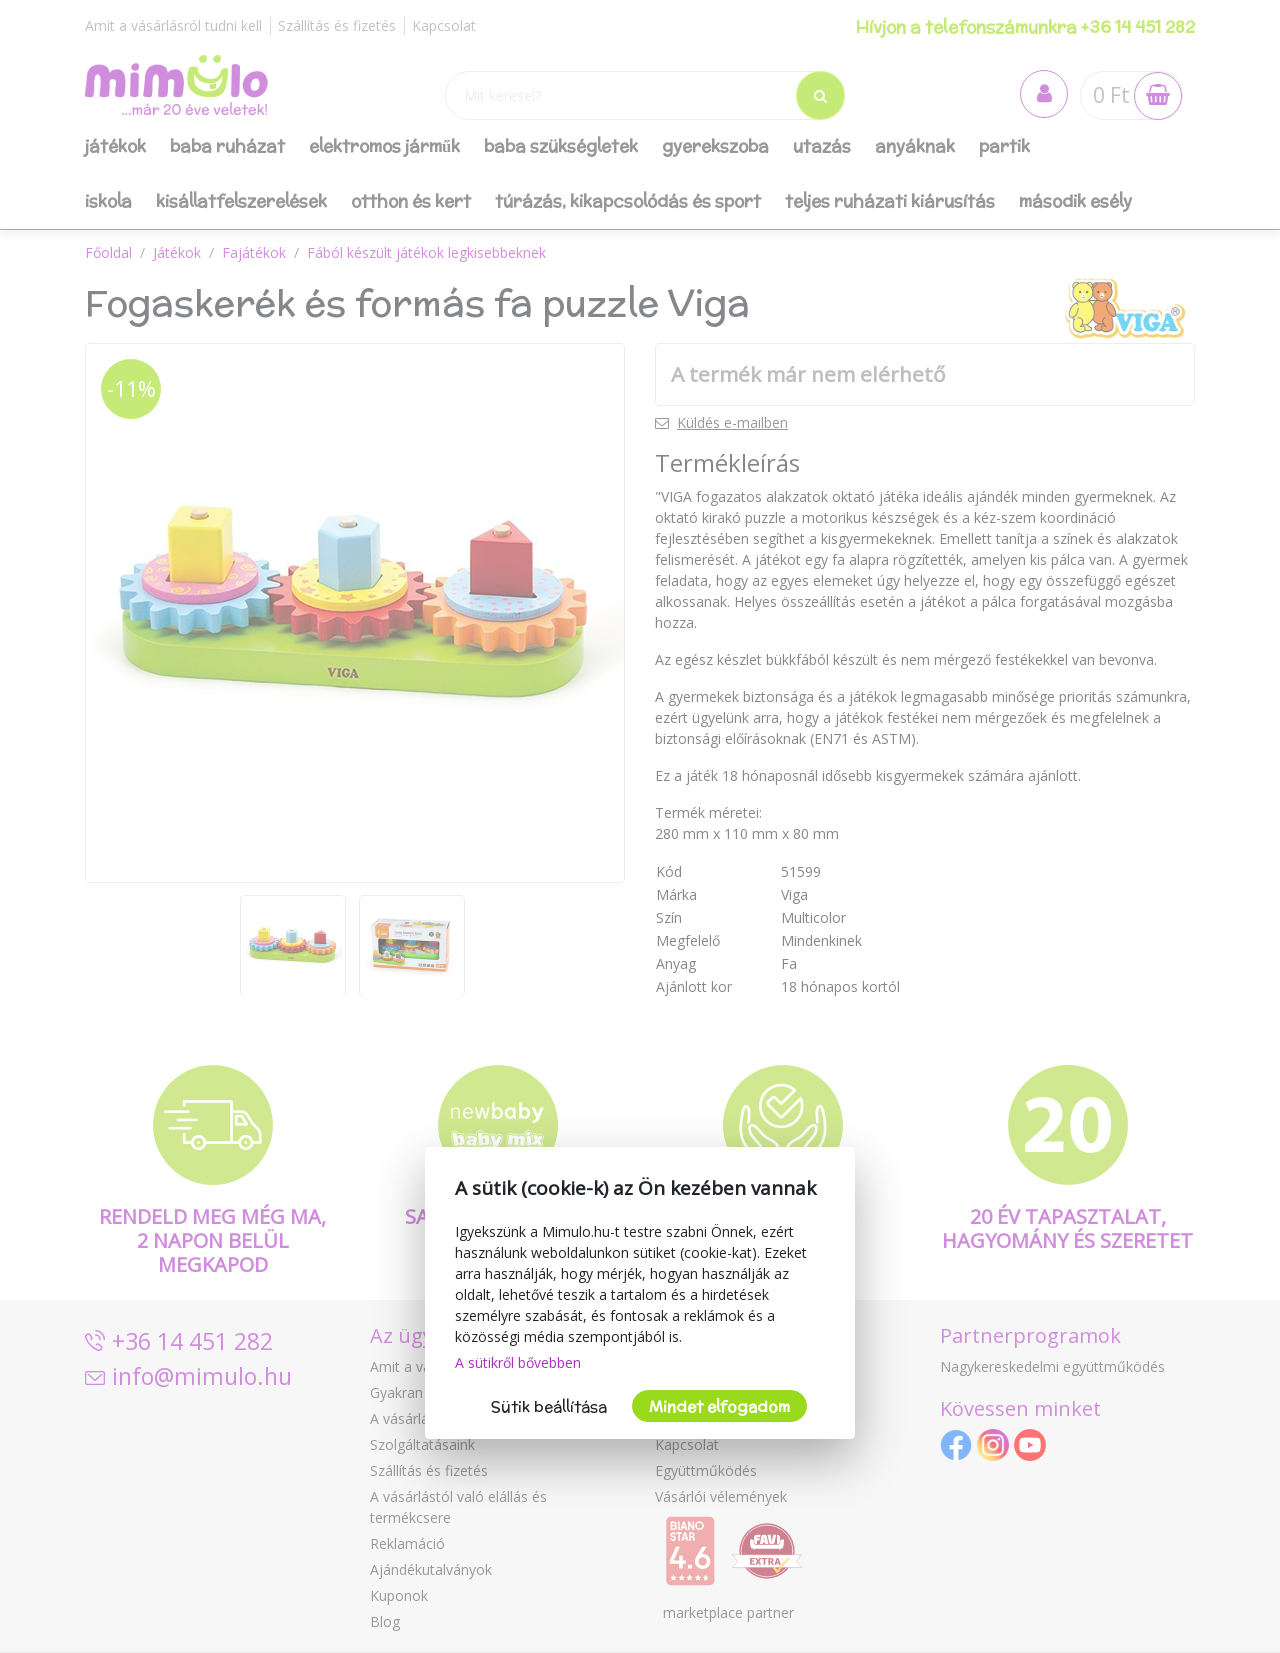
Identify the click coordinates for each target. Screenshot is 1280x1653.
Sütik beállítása (549, 1406)
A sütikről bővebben (518, 1362)
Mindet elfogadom (719, 1406)
